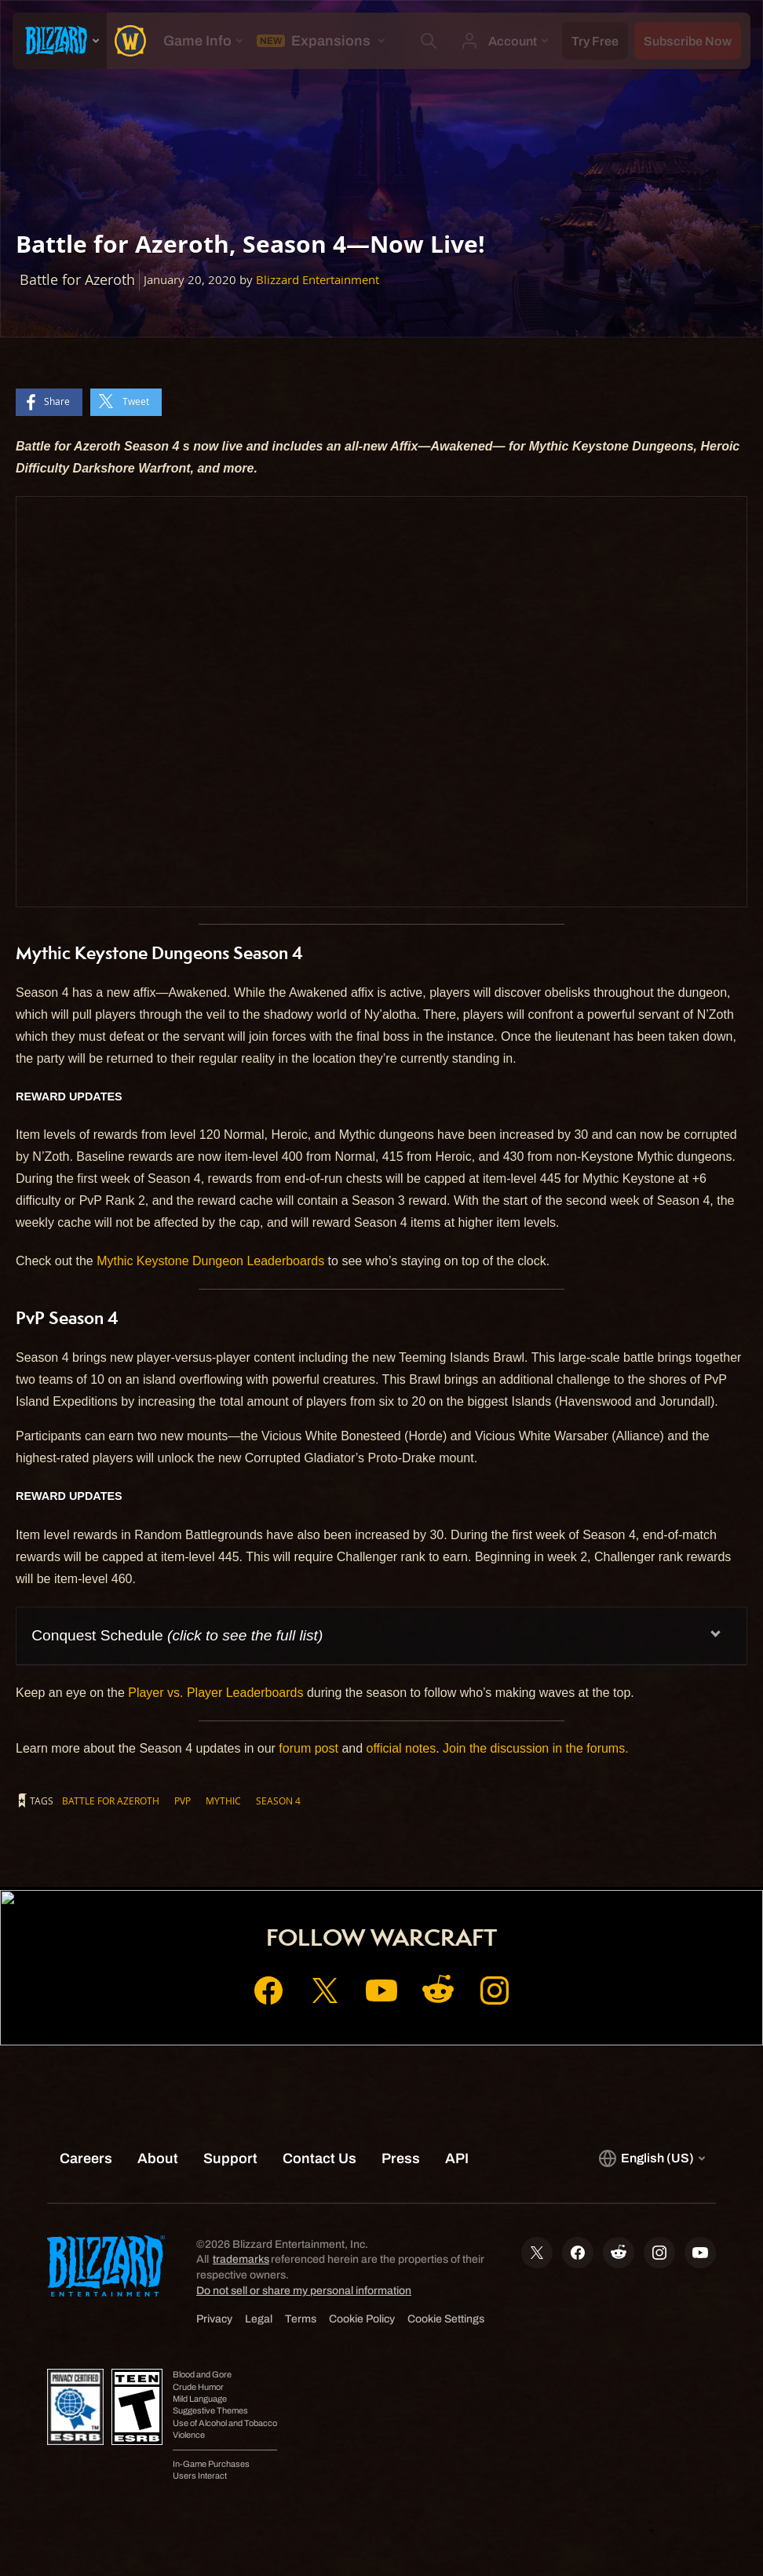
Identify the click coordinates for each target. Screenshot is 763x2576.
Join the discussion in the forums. (536, 1748)
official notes (401, 1748)
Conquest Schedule (177, 1635)
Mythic (223, 1800)
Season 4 (278, 1800)
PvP (182, 1800)
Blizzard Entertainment (317, 279)
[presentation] (60, 41)
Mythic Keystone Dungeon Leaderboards (210, 1261)
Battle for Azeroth (110, 1800)
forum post (308, 1748)
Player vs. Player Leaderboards (215, 1692)
